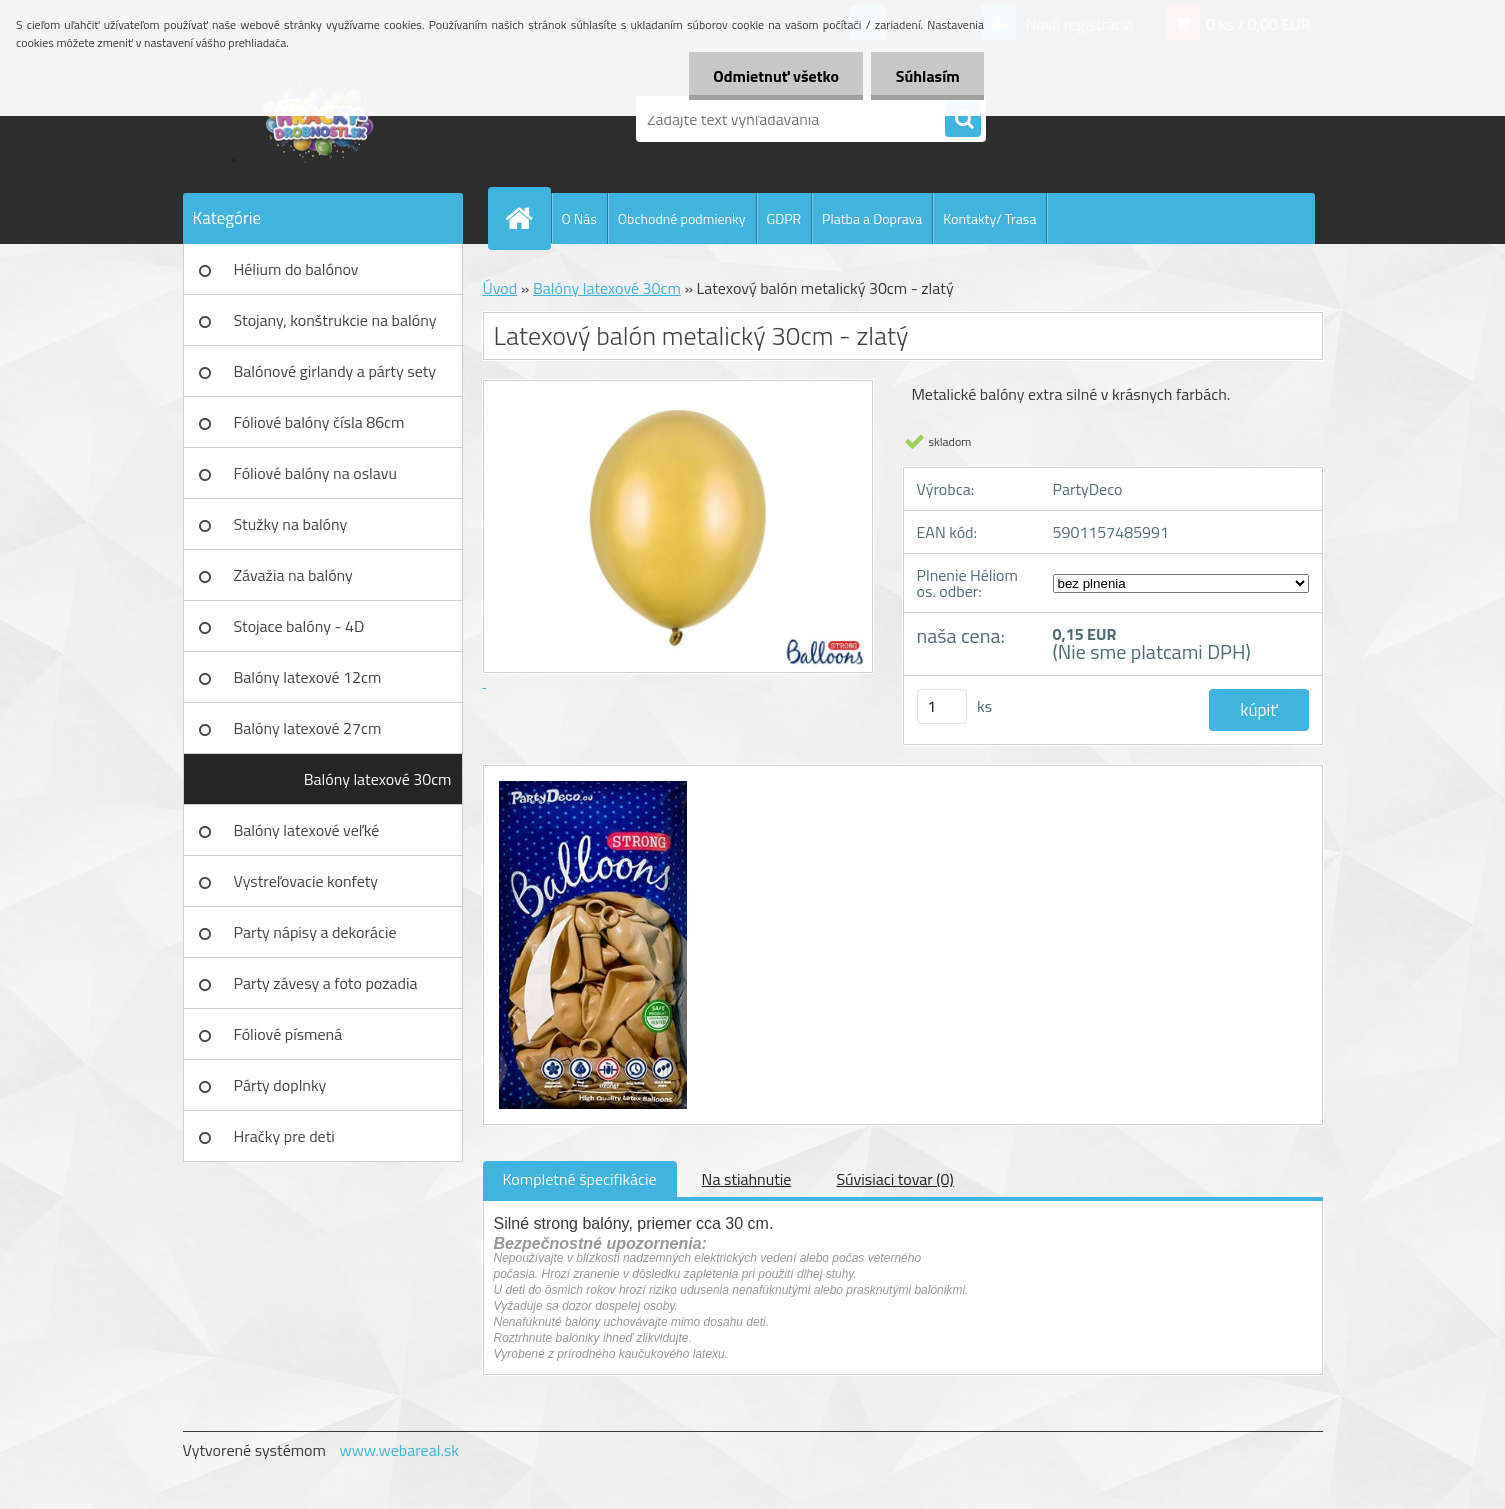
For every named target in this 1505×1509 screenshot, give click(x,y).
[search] (963, 120)
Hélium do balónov (296, 269)
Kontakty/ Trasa (989, 218)
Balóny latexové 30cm (378, 779)
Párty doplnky (280, 1085)
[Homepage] (528, 218)
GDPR (784, 218)
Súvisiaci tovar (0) (894, 1179)
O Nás (579, 218)
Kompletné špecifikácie (580, 1179)
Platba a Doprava (872, 218)
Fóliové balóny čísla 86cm (319, 422)
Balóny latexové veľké (307, 830)
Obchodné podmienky (682, 218)
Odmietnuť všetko (774, 76)
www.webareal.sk (399, 1450)
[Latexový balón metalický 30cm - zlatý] (590, 784)
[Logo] (320, 119)
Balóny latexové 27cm (308, 728)
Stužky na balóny (291, 524)
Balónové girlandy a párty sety (335, 371)
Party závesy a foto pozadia (326, 983)
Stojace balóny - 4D (299, 626)
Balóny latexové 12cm (308, 677)
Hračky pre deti (284, 1136)
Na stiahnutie (747, 1179)
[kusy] (942, 706)
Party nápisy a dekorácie (315, 932)
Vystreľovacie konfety (306, 881)
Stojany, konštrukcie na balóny (335, 320)
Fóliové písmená (288, 1034)
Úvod (500, 288)
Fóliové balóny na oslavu (315, 473)
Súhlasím (927, 76)
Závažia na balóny (293, 575)
